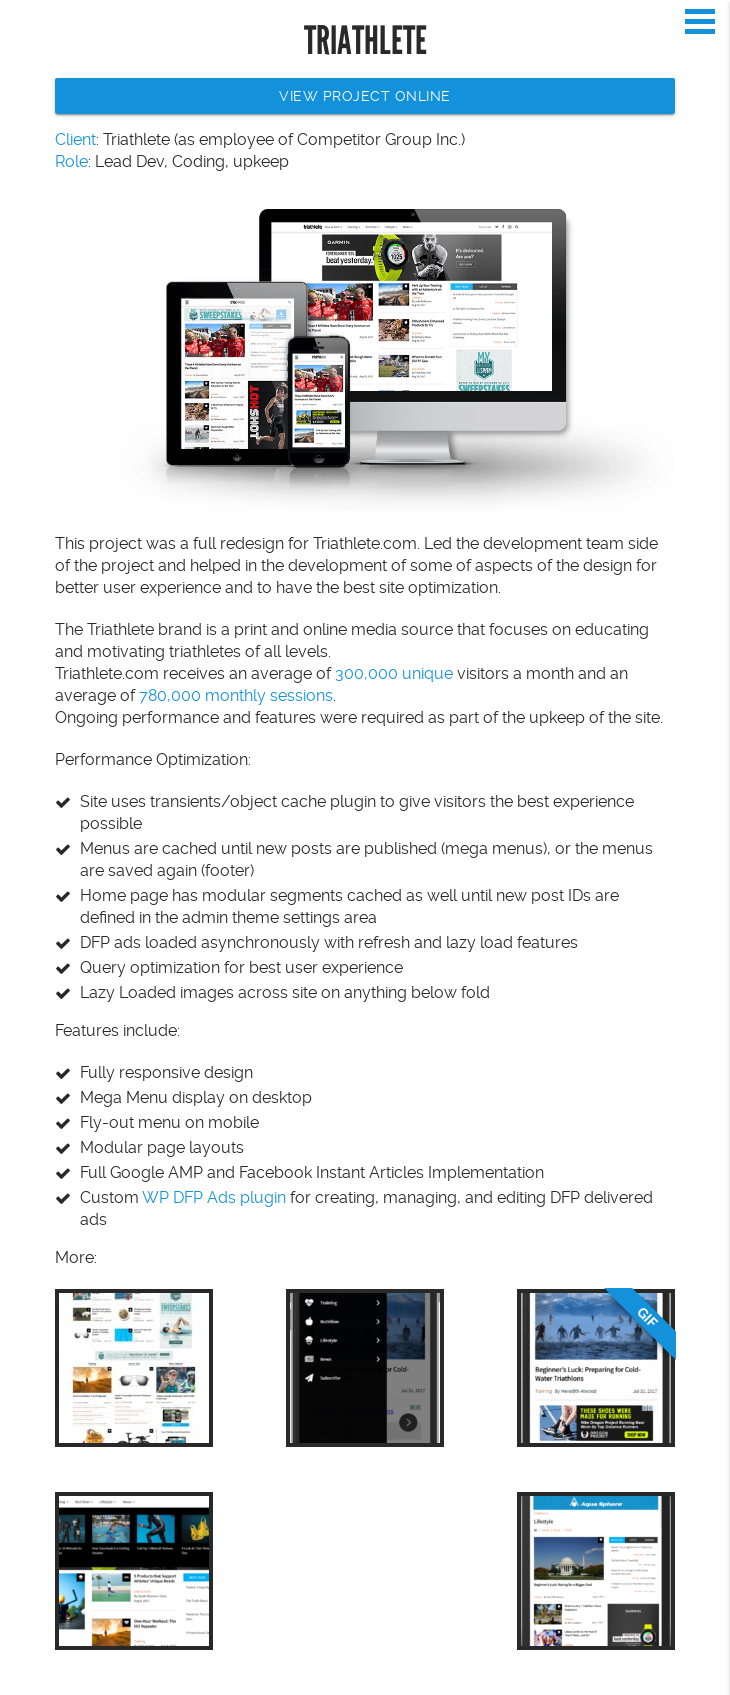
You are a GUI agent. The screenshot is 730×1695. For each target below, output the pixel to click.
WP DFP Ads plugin (214, 1197)
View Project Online (365, 96)
